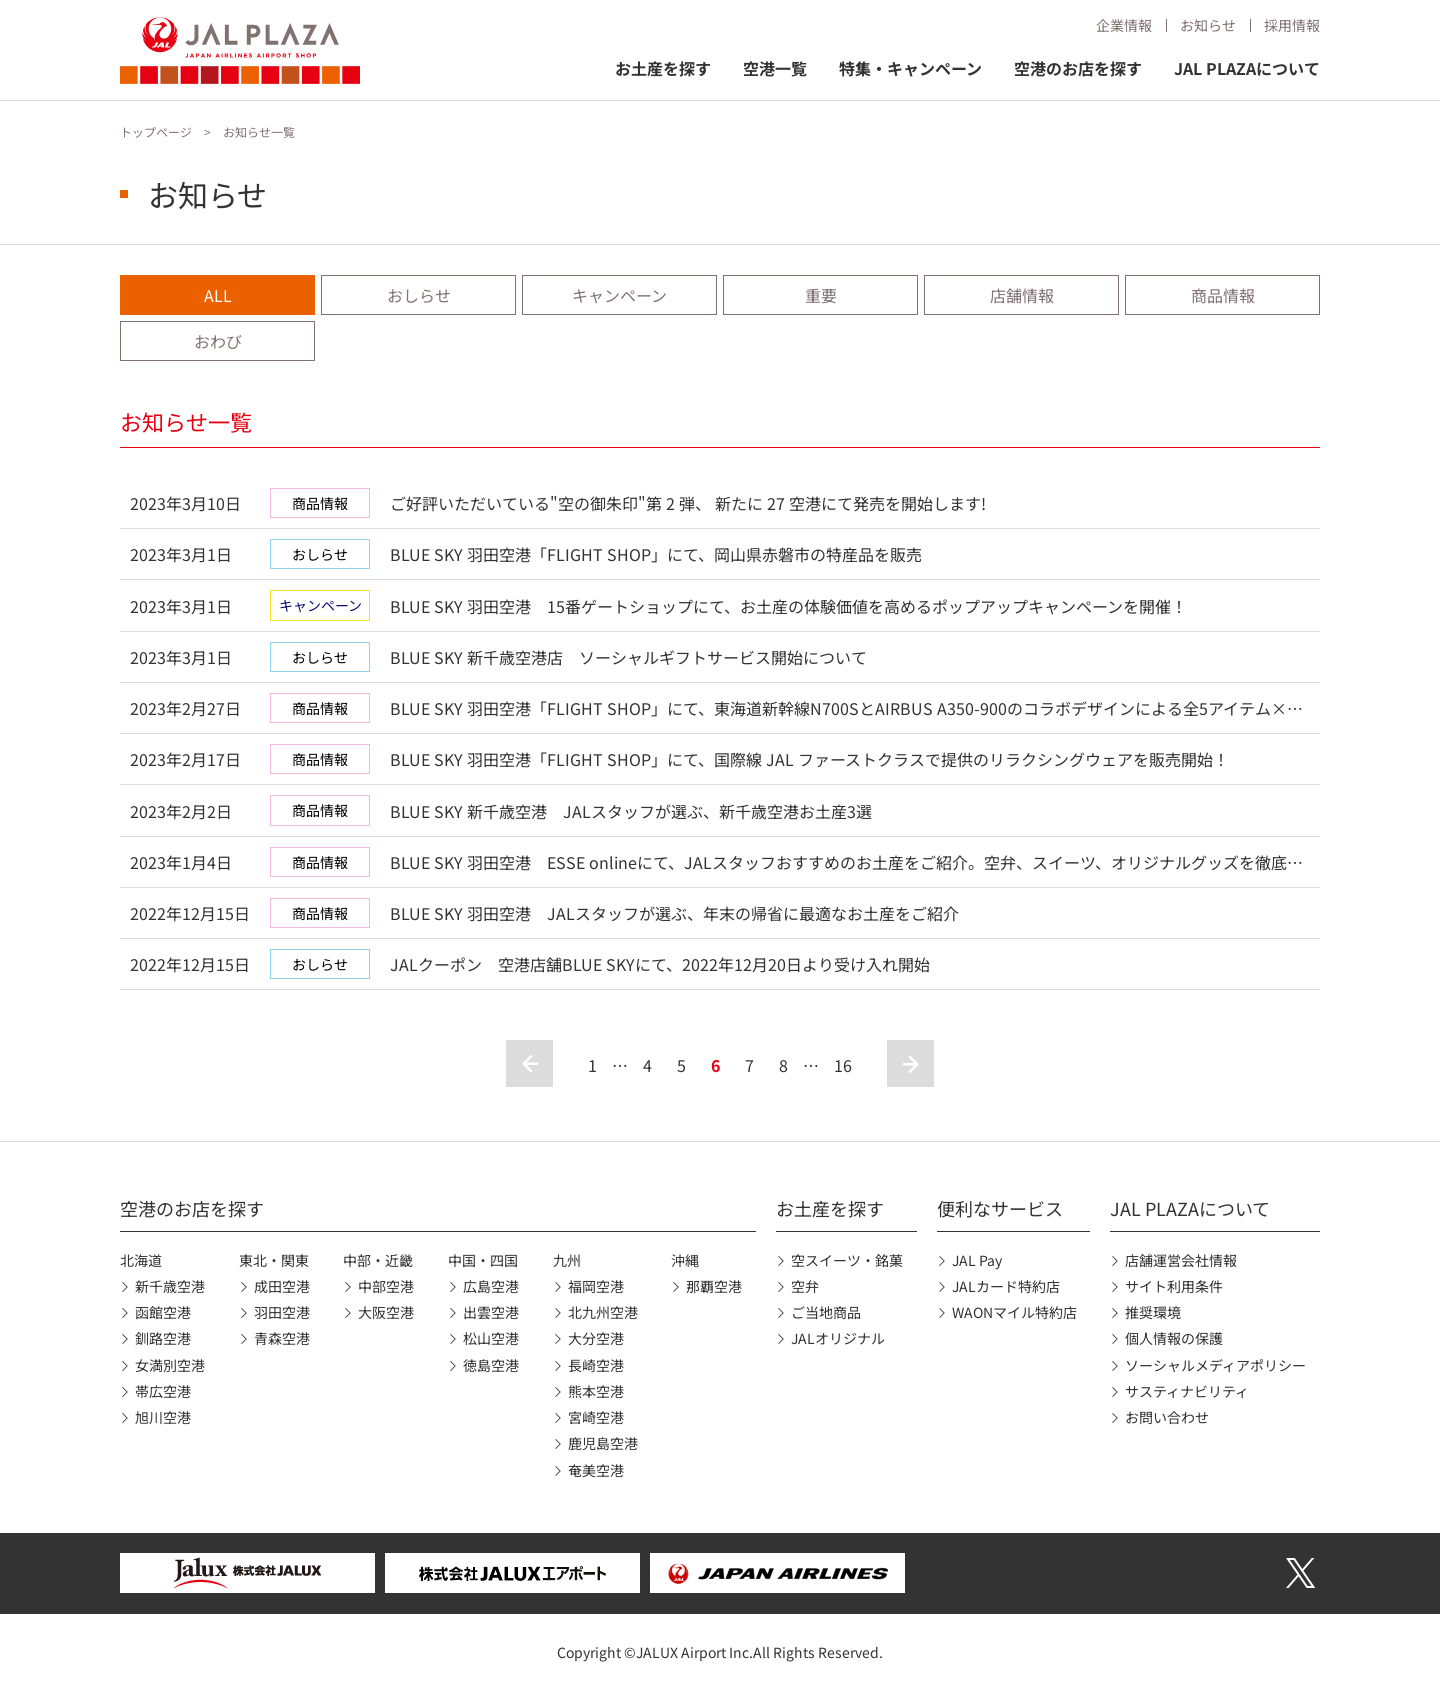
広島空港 (491, 1286)
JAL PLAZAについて (1247, 68)
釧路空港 (163, 1338)
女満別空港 (170, 1365)
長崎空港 (596, 1365)
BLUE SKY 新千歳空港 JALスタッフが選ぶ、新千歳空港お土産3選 (631, 811)
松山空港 (491, 1338)
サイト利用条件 (1174, 1286)
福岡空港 (596, 1286)
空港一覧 (775, 68)
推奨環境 (1153, 1312)
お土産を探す (663, 68)
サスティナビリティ (1187, 1391)
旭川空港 (163, 1417)
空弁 (805, 1286)
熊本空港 (596, 1391)
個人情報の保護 (1174, 1338)
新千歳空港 (170, 1286)
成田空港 (282, 1286)
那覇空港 (714, 1286)
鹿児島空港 (603, 1443)
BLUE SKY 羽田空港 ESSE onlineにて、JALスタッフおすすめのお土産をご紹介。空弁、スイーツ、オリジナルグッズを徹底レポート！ (846, 863)
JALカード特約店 (1006, 1286)
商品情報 (1223, 295)
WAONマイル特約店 (1014, 1312)
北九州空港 (603, 1312)
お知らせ (1208, 25)
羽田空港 (282, 1312)
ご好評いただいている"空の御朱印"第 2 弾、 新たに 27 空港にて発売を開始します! (688, 503)
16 (843, 1065)
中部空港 (386, 1286)
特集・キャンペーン (910, 68)
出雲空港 (491, 1312)
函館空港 (163, 1312)
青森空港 (282, 1338)
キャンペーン (619, 295)
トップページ (156, 131)
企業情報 (1124, 25)
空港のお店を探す (1078, 68)
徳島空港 (491, 1365)
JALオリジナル (838, 1338)
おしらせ (419, 295)
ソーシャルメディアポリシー (1215, 1365)
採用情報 (1292, 25)
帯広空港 (163, 1391)
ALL (218, 295)
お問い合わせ (1167, 1417)
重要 (821, 295)
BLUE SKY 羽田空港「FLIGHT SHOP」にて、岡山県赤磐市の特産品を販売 (656, 554)
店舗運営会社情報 (1181, 1260)
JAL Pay (977, 1260)
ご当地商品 (826, 1312)
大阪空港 (386, 1312)
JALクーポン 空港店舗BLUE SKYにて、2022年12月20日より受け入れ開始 (660, 964)
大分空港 (596, 1338)
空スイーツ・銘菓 (847, 1260)
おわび (218, 341)
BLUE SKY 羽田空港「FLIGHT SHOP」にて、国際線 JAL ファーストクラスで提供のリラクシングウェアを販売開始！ (809, 759)
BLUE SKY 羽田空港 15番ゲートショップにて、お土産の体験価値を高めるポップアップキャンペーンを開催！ (788, 606)
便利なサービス (1000, 1208)
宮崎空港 (596, 1417)
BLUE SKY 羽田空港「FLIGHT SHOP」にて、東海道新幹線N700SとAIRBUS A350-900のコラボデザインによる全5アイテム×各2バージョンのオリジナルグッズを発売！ (846, 709)
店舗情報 (1022, 295)
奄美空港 (596, 1470)
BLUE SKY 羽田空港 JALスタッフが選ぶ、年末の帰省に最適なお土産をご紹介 (674, 913)
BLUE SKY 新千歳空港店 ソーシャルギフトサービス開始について (628, 657)
